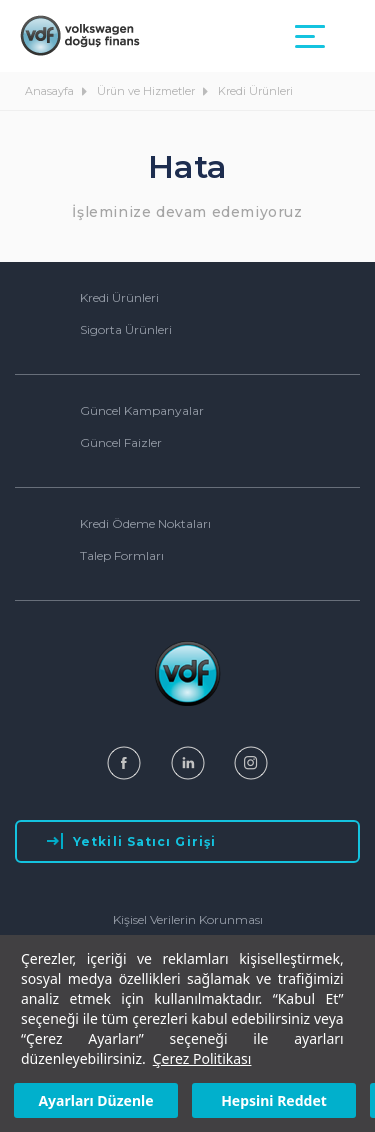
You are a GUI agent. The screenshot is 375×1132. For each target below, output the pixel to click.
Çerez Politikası (202, 1058)
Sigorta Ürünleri (126, 329)
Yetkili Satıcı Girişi (131, 841)
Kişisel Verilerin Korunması (188, 919)
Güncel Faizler (121, 442)
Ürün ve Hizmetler (147, 91)
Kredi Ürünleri (255, 91)
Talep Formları (122, 555)
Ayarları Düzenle (95, 1100)
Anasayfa (51, 91)
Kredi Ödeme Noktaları (145, 523)
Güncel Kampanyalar (142, 410)
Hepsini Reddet (274, 1100)
